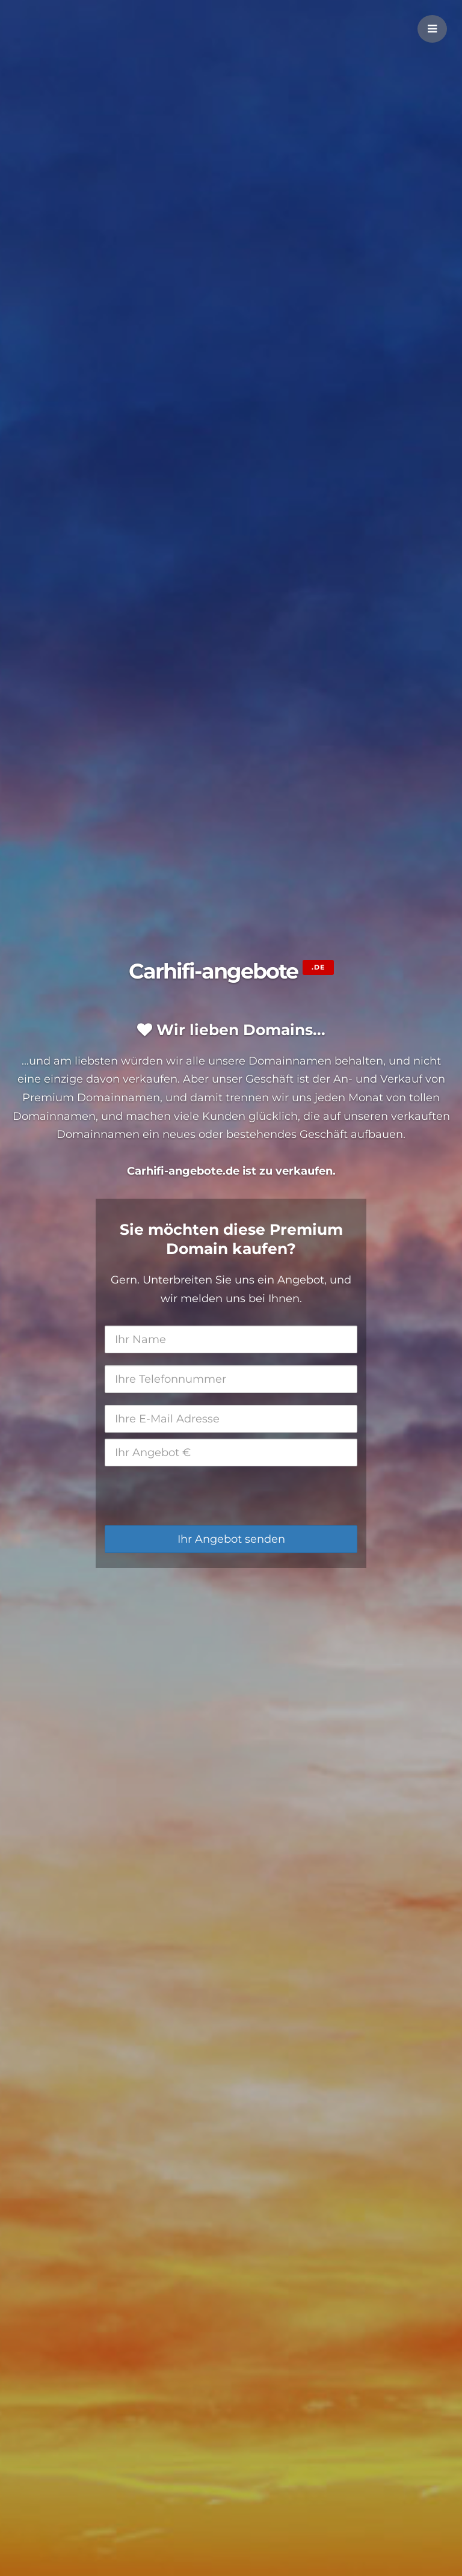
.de (318, 967)
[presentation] (196, 1495)
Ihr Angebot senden (231, 1539)
